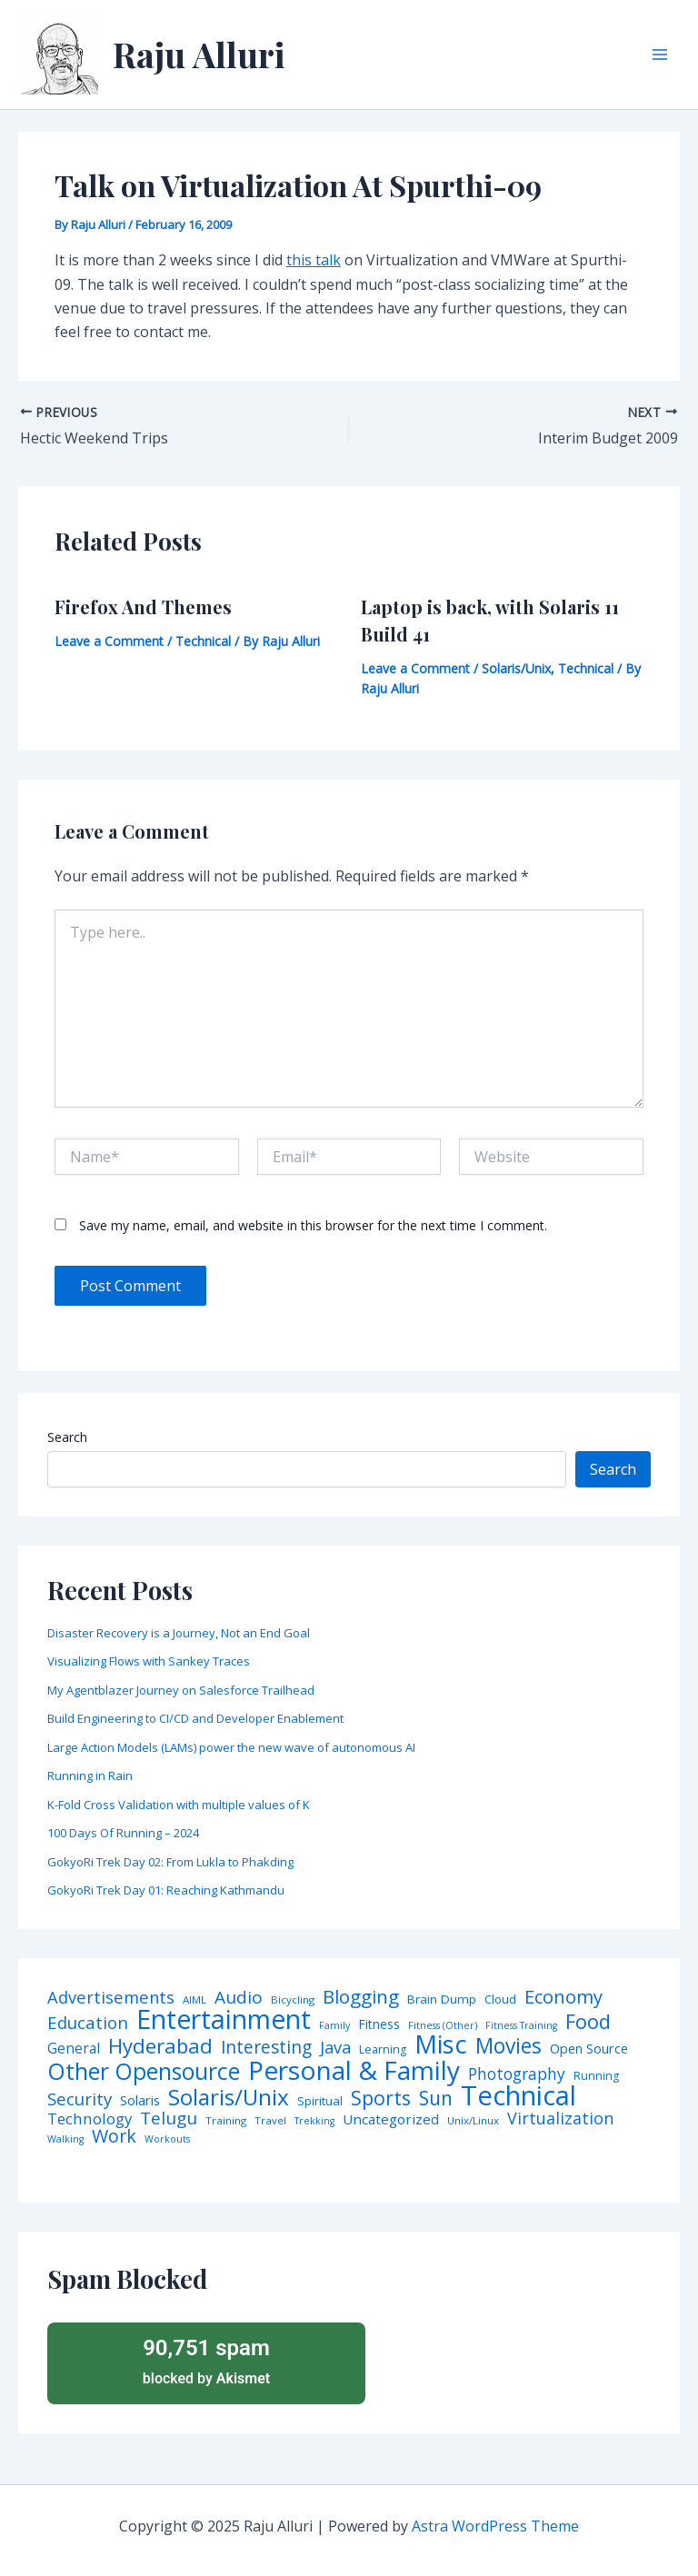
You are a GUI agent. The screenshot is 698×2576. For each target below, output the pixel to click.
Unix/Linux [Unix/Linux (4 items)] (473, 2120)
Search (67, 1437)
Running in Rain (90, 1775)
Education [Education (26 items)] (87, 2023)
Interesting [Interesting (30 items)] (266, 2047)
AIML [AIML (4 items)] (194, 1999)
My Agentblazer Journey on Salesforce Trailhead (180, 1690)
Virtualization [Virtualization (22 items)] (560, 2119)
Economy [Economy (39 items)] (563, 1996)
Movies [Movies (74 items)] (508, 2046)
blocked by (206, 2360)
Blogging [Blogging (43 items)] (361, 1996)
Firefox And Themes (143, 606)
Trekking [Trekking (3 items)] (314, 2121)
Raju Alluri (199, 54)
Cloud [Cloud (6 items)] (500, 1999)
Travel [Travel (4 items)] (270, 2120)
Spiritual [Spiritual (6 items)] (320, 2101)
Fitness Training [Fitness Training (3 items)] (521, 2026)
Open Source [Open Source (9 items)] (589, 2049)
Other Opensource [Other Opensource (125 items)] (143, 2071)
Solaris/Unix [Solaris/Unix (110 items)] (228, 2097)
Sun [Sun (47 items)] (436, 2098)
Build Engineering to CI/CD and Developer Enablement (195, 1718)
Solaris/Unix (516, 668)
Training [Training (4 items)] (225, 2120)
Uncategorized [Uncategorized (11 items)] (391, 2119)
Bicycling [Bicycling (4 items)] (292, 1999)
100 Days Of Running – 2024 (123, 1833)
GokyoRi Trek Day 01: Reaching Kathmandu (165, 1890)
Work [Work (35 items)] (114, 2136)
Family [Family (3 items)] (334, 2026)
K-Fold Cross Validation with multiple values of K (178, 1804)
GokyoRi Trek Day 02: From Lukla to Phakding (170, 1862)
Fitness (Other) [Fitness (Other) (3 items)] (442, 2026)
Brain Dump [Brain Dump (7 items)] (441, 2000)
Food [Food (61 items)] (588, 2022)
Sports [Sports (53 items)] (381, 2097)
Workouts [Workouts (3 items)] (167, 2139)
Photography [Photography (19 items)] (516, 2074)
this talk (313, 260)
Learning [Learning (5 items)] (382, 2049)
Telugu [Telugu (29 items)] (168, 2118)
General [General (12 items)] (73, 2049)
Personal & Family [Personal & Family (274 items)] (354, 2070)
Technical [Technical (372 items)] (518, 2096)
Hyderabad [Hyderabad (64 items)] (160, 2045)
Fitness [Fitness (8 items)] (379, 2024)
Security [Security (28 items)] (79, 2099)
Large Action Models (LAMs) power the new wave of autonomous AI (231, 1747)
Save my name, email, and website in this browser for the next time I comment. (313, 1225)
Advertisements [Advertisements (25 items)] (110, 1997)
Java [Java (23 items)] (335, 2047)
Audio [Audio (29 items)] (238, 1997)
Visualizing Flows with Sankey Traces (148, 1661)
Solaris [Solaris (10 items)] (140, 2100)
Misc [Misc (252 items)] (440, 2044)
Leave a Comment (109, 641)
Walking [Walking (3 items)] (65, 2139)
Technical (203, 641)
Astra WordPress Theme (495, 2526)
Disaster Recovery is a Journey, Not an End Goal (178, 1633)
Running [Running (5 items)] (596, 2076)
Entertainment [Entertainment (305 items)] (223, 2019)
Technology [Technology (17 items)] (89, 2119)
